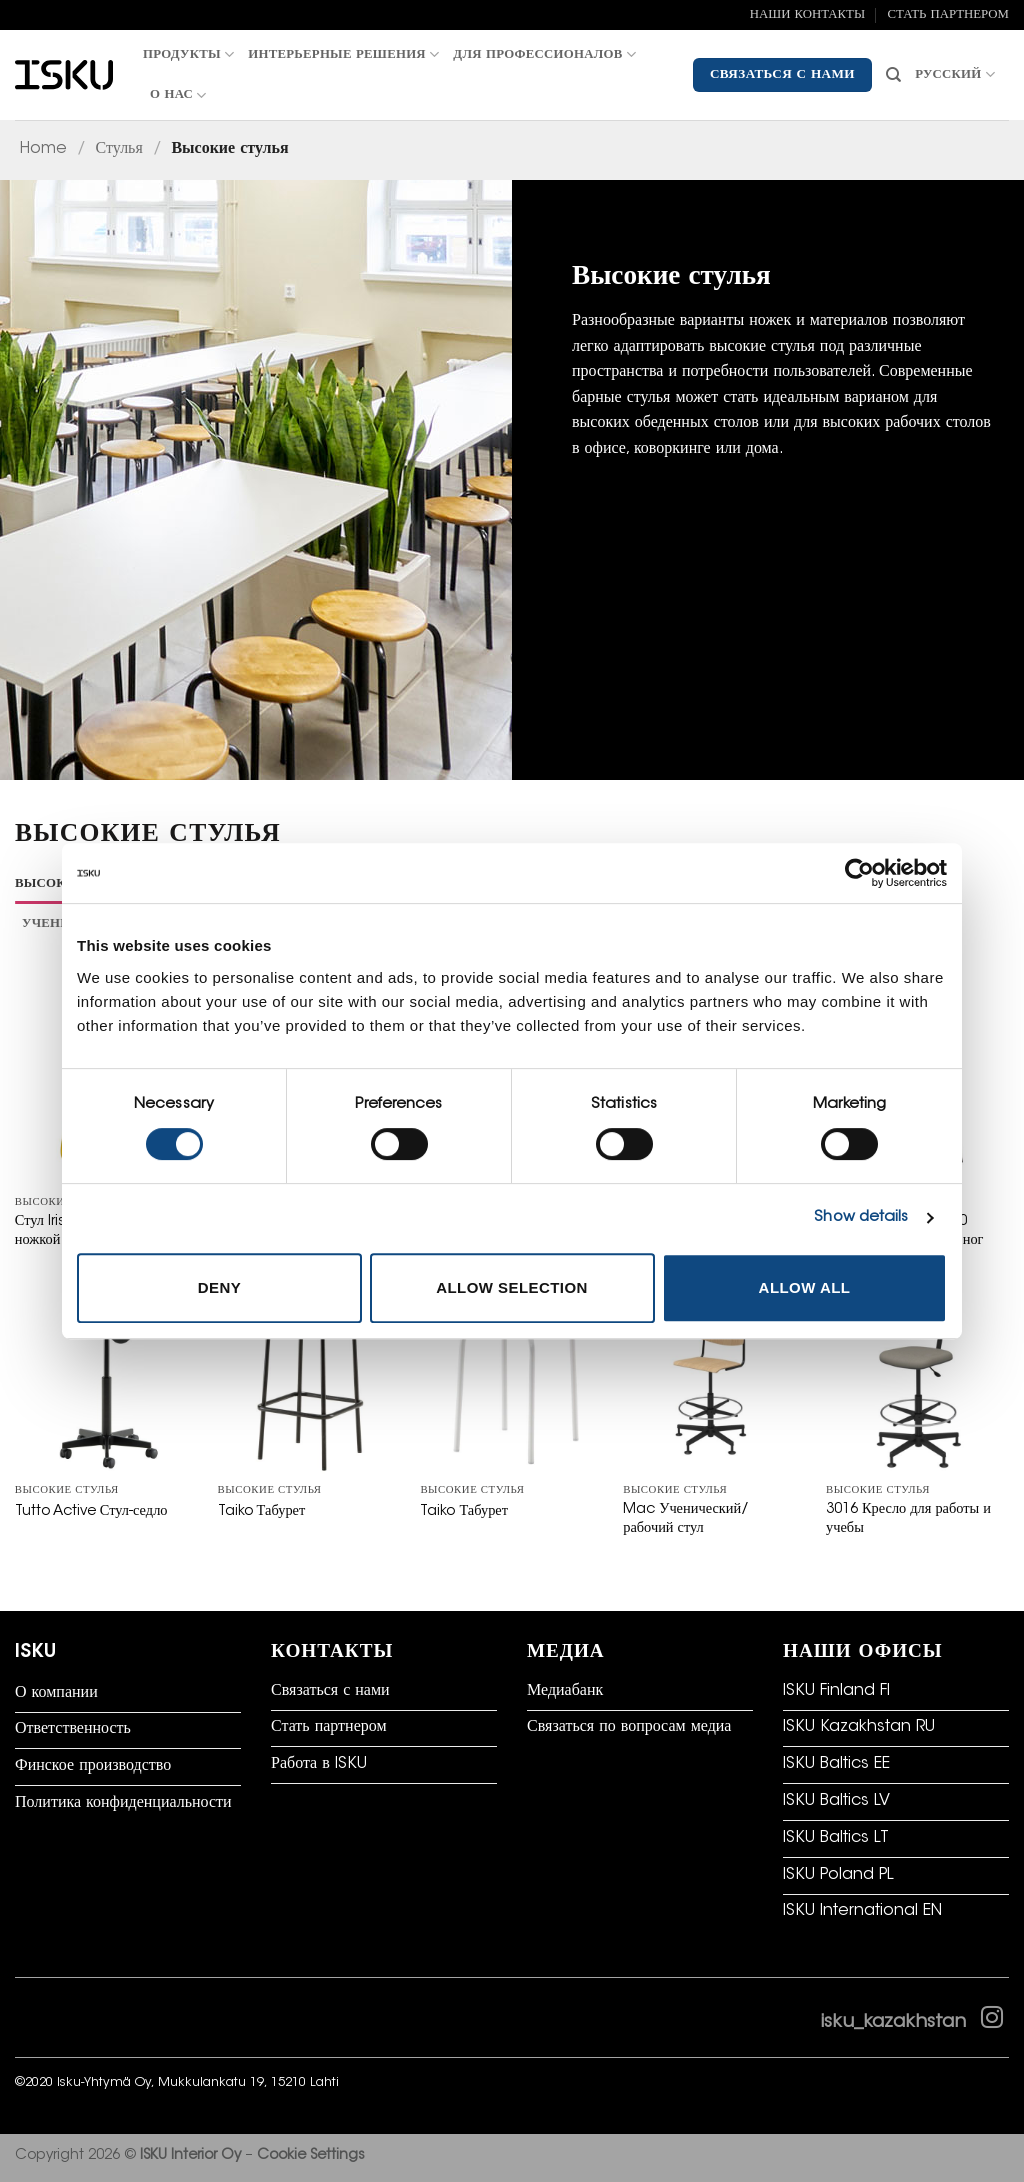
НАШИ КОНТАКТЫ (807, 15)
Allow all (805, 1287)
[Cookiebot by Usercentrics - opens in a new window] (859, 873)
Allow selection (512, 1287)
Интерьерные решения (343, 54)
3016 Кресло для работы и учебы (908, 1519)
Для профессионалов (544, 54)
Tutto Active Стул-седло (91, 1511)
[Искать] (893, 75)
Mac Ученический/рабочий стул (686, 1519)
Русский (955, 74)
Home (43, 149)
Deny (219, 1287)
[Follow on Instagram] (992, 2022)
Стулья (119, 149)
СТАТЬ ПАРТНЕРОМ (948, 15)
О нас (178, 95)
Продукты (188, 54)
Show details (861, 1217)
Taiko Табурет (262, 1511)
